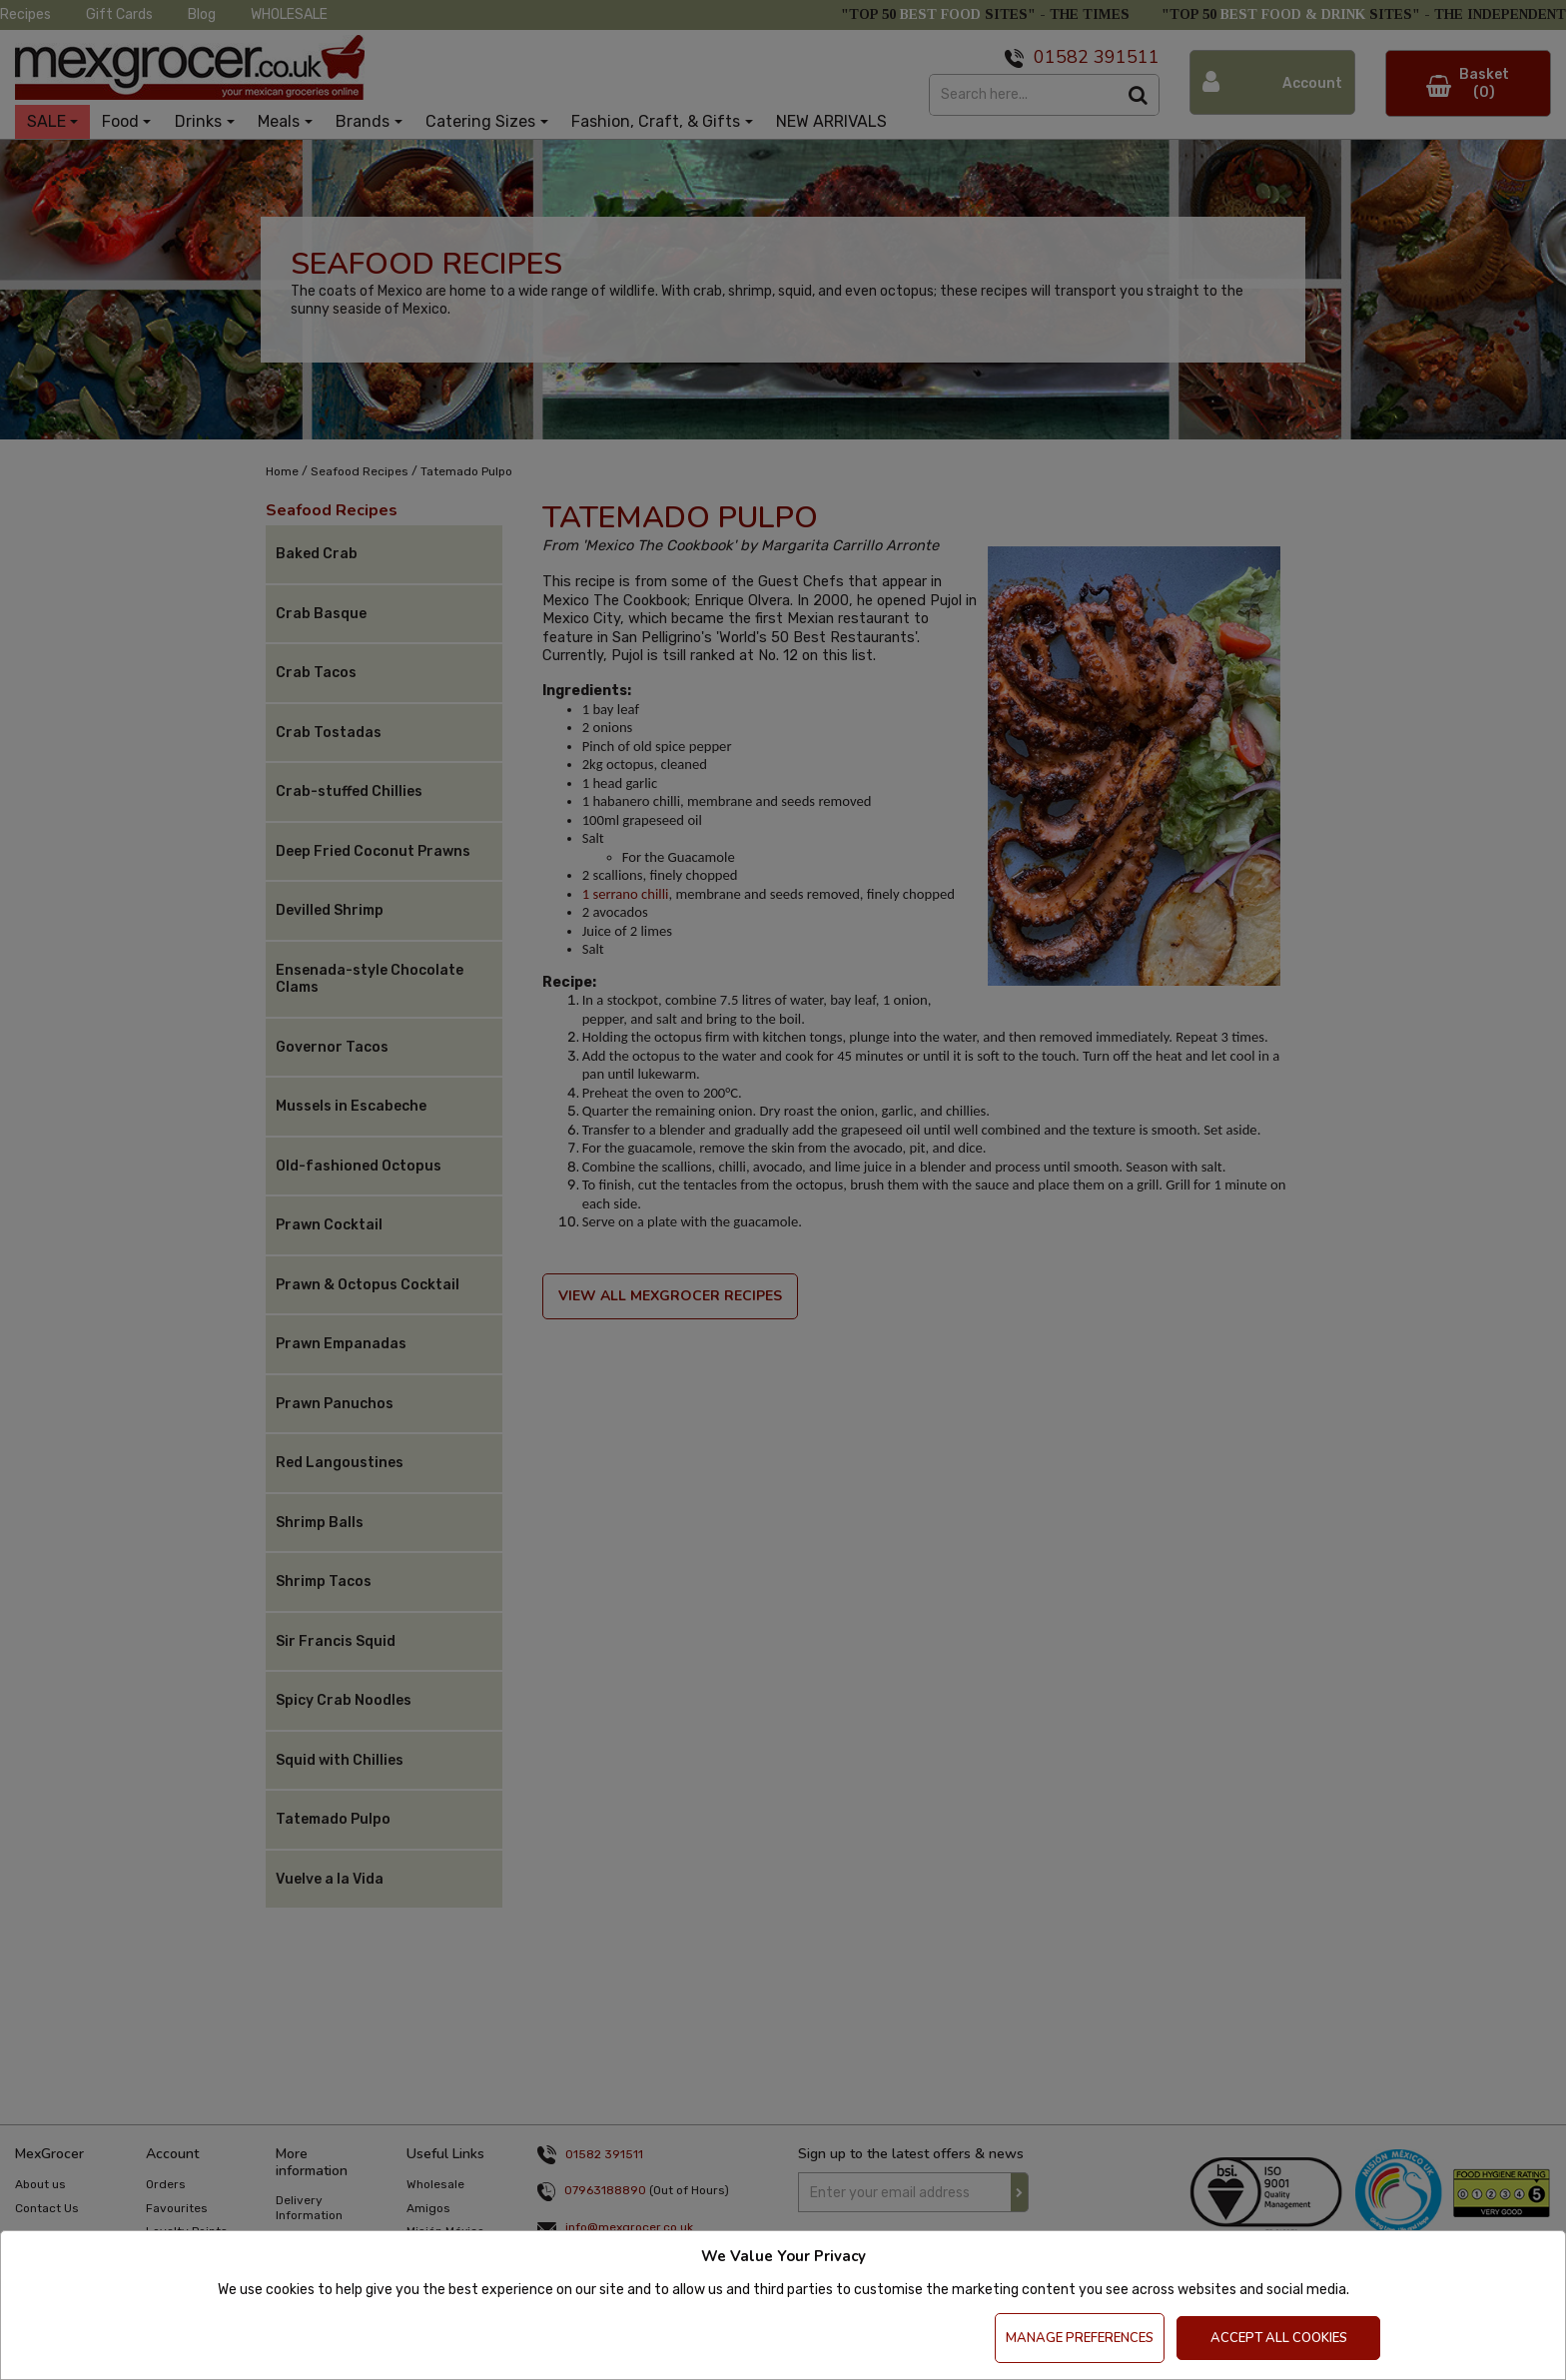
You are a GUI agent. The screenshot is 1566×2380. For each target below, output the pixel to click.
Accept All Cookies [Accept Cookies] (1278, 2338)
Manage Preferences (1080, 2338)
